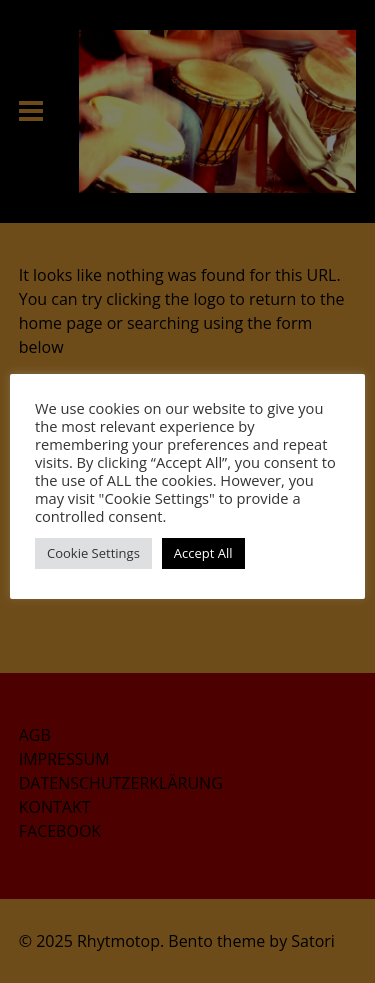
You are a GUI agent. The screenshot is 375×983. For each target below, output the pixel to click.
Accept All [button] (203, 553)
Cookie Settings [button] (93, 553)
